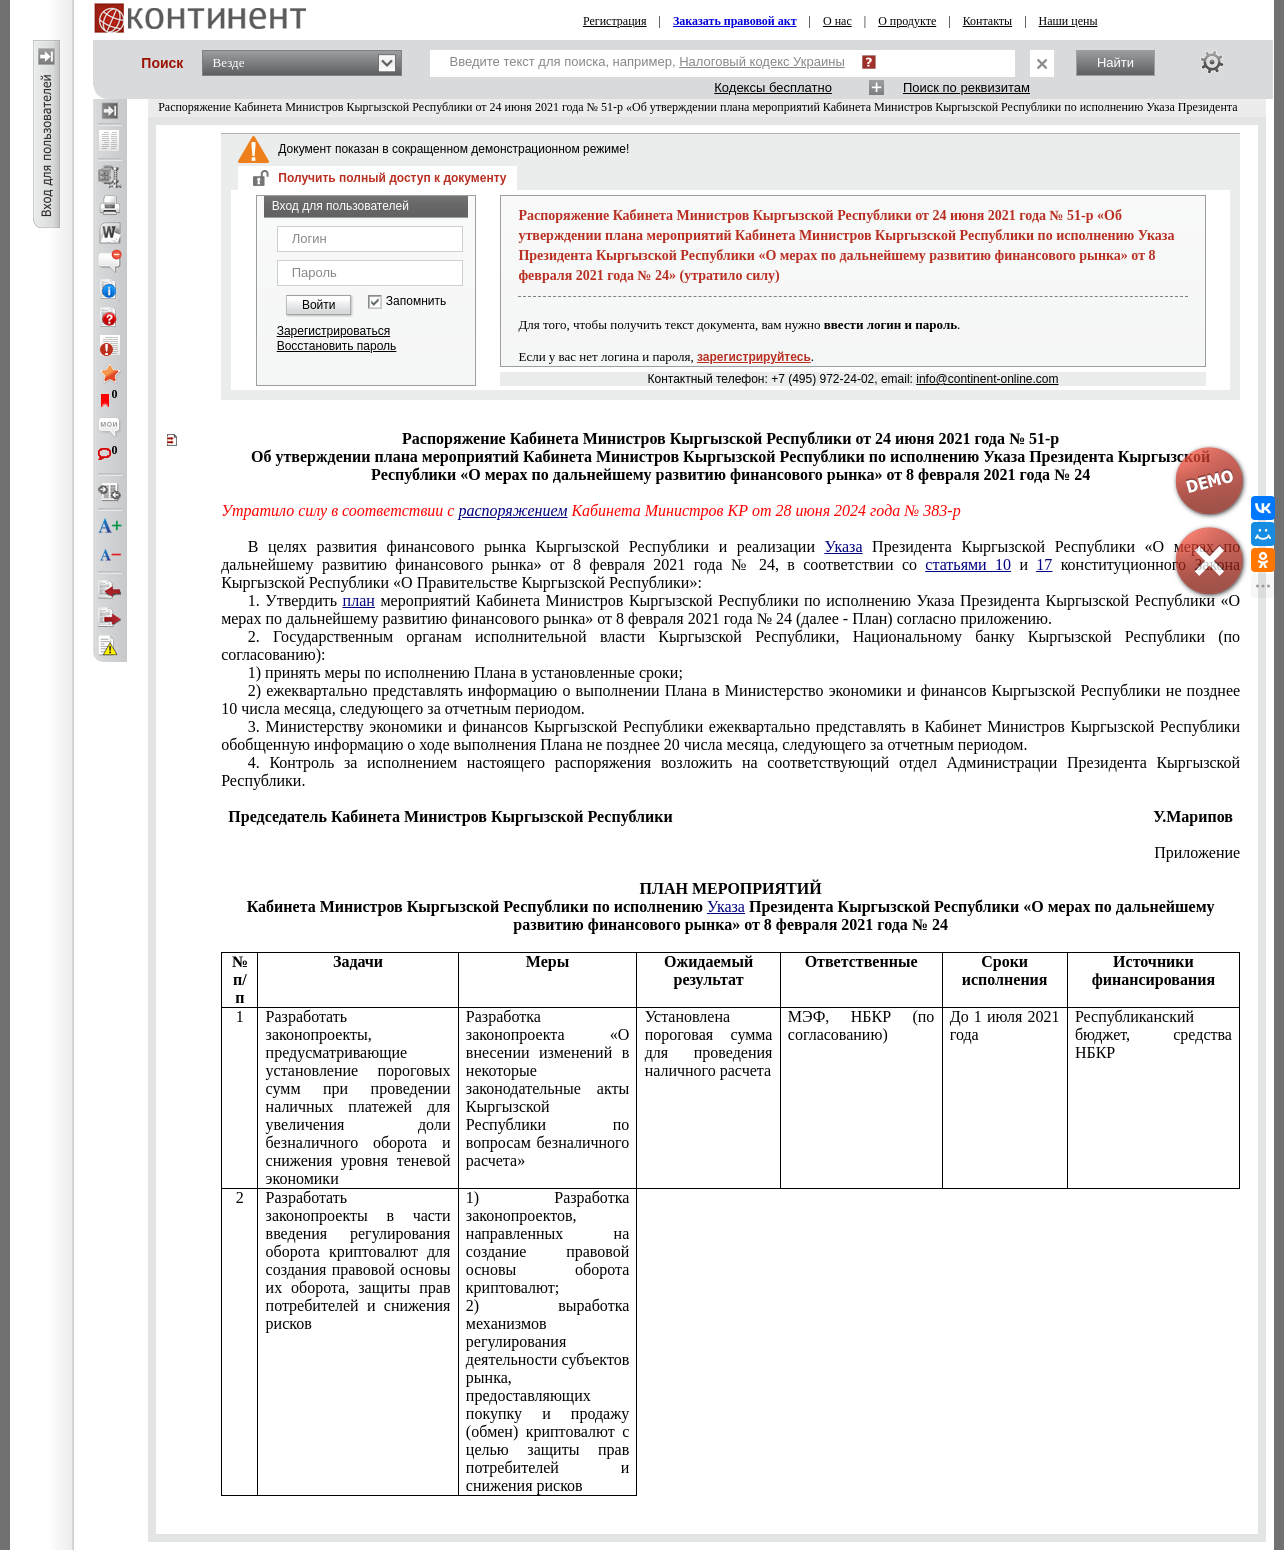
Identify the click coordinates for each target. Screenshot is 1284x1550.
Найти (1115, 62)
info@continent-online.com (987, 379)
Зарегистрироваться (333, 331)
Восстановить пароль (337, 346)
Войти (319, 305)
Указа (844, 546)
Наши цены (1068, 21)
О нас (837, 21)
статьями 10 (968, 564)
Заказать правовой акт (735, 21)
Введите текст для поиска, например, (647, 61)
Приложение (1197, 852)
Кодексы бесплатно (773, 87)
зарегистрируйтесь (754, 357)
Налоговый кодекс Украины (762, 61)
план (359, 600)
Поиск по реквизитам (966, 87)
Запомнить (416, 301)
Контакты (988, 21)
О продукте (907, 21)
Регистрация (615, 21)
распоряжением (512, 510)
